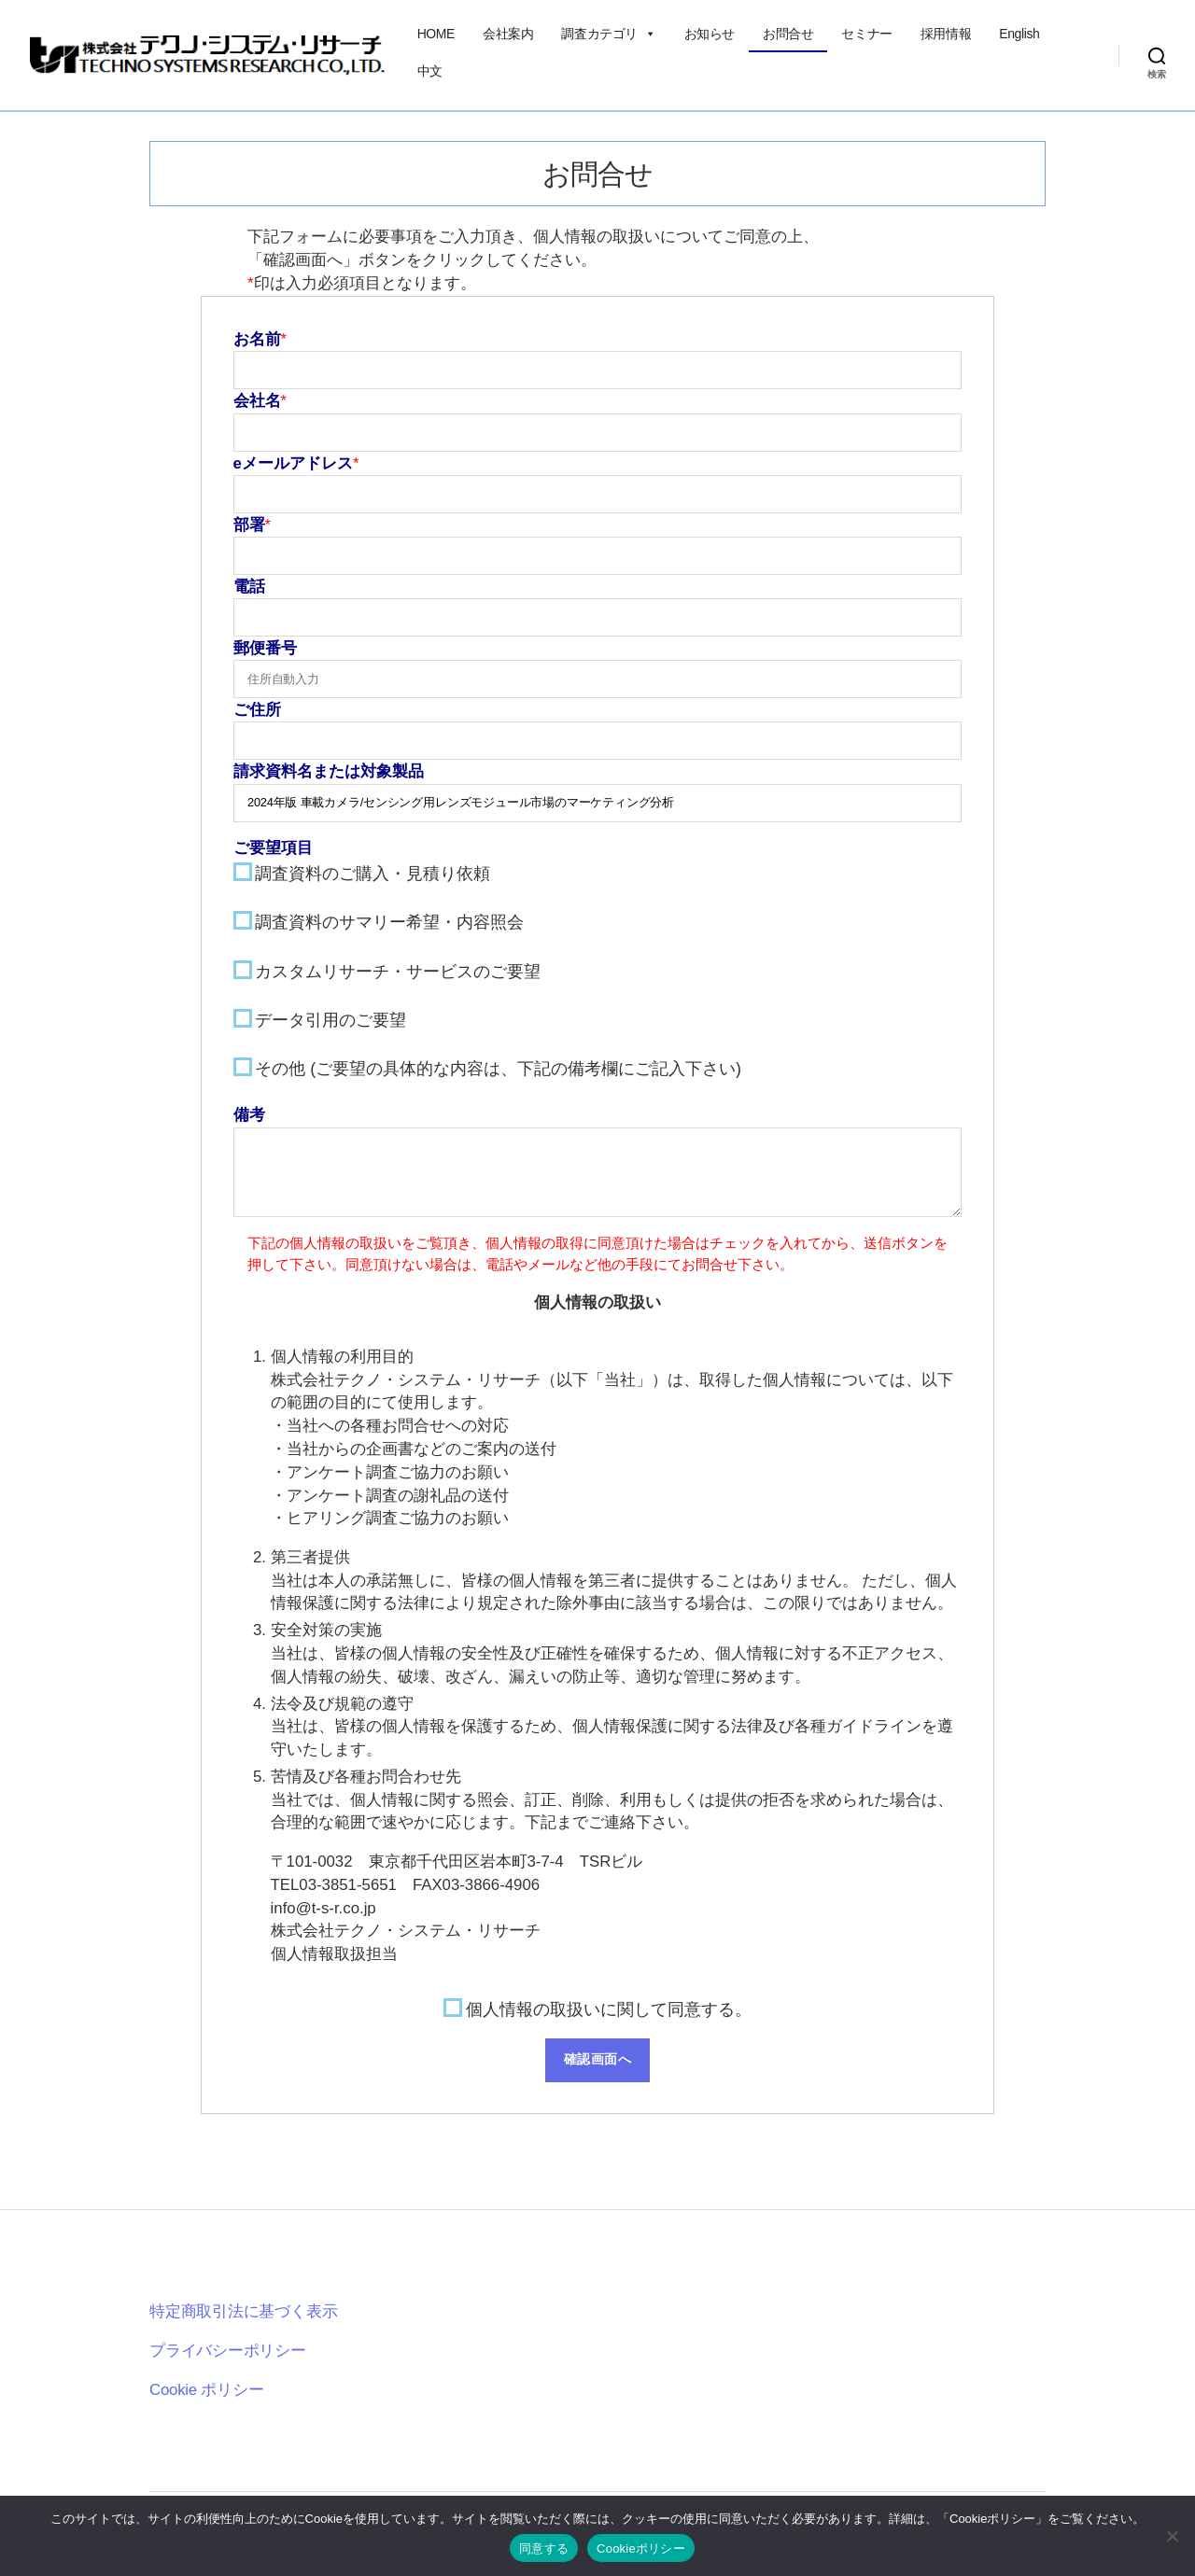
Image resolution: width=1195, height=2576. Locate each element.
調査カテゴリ (608, 33)
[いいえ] (1171, 2536)
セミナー (866, 33)
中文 (430, 70)
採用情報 (946, 33)
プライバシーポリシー (227, 2350)
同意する (544, 2548)
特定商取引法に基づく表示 (243, 2311)
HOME (436, 33)
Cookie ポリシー (206, 2390)
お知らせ (709, 33)
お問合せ (788, 33)
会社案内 (508, 33)
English (1019, 33)
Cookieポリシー (641, 2548)
